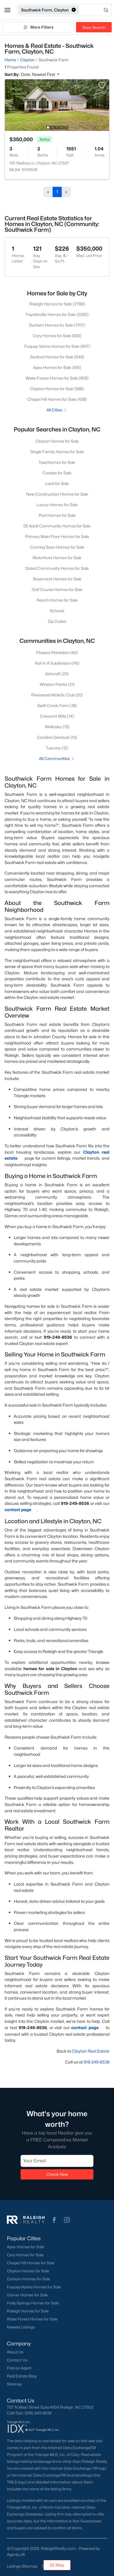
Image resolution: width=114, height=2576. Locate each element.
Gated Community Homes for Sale (57, 568)
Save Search (93, 27)
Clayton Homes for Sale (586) (57, 388)
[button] (7, 10)
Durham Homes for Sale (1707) (57, 325)
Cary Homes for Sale (25, 2255)
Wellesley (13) (57, 726)
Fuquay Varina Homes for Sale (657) (57, 346)
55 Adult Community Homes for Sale (57, 525)
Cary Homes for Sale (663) (57, 335)
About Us (15, 2352)
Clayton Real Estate (90, 2051)
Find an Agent (19, 2368)
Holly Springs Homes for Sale (33, 2303)
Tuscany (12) (57, 747)
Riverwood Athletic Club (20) (57, 694)
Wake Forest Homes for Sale (32, 2319)
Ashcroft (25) (57, 673)
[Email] (57, 2161)
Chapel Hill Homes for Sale (30, 2263)
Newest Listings (21, 2327)
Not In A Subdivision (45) (57, 663)
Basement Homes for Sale (57, 578)
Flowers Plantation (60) (57, 652)
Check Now (57, 2174)
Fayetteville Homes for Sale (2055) (57, 314)
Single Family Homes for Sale (57, 451)
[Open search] (95, 10)
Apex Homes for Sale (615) (57, 367)
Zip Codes (57, 621)
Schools (57, 610)
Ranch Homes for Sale (57, 600)
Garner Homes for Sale (27, 2295)
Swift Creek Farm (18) (57, 705)
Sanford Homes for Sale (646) (57, 356)
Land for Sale (57, 483)
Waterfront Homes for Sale (57, 557)
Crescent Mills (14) (57, 716)
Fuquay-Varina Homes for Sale (34, 2287)
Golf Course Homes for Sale (57, 589)
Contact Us (17, 2360)
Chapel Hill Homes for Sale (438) (57, 399)
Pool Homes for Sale (57, 515)
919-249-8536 (96, 2061)
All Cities (57, 409)
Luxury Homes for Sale (57, 504)
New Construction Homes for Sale (57, 494)
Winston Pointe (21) (57, 684)
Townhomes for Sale (57, 462)
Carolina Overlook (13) (57, 737)
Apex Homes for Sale (25, 2247)
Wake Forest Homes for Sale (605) (57, 378)
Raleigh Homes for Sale (28, 2311)
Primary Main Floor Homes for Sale (57, 536)
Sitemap (14, 2384)
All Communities (57, 758)
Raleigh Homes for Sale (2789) (57, 303)
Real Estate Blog (22, 2376)
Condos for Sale (57, 472)
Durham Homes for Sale (28, 2279)
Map (57, 2565)
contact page (21, 1509)
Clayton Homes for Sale (57, 441)
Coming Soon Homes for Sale (57, 547)
